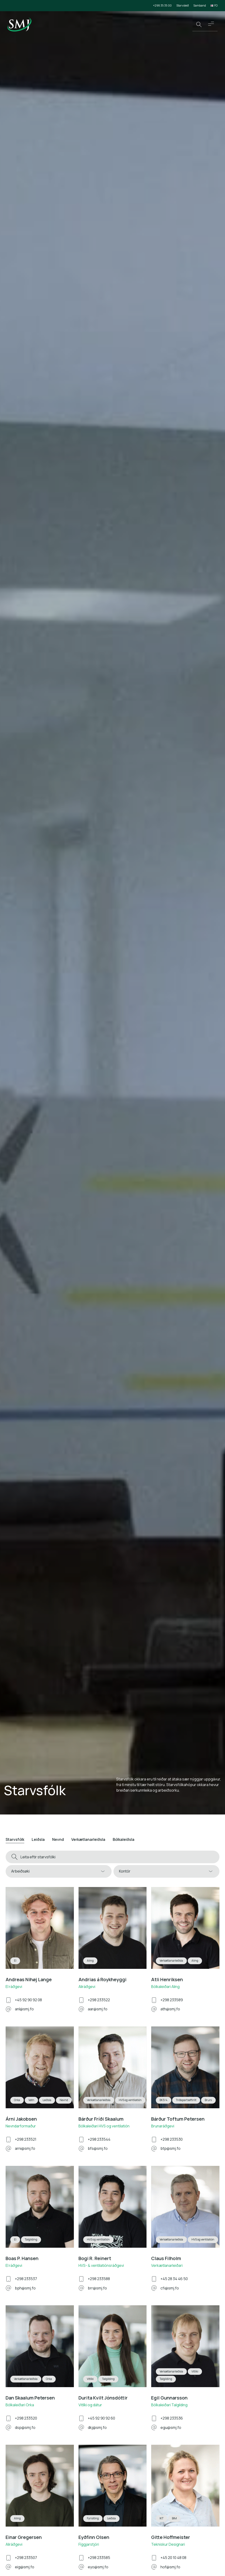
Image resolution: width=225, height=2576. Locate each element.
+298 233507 (21, 2558)
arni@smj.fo (20, 2148)
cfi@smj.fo (165, 2288)
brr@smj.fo (92, 2288)
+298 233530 (167, 2139)
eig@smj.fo (20, 2567)
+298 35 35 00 (162, 5)
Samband (199, 5)
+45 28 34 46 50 (169, 2279)
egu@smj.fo (166, 2427)
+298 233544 (94, 2139)
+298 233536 (167, 2418)
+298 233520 (21, 2418)
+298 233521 (21, 2139)
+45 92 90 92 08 (24, 2000)
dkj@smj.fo (92, 2427)
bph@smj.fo (21, 2288)
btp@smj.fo (166, 2148)
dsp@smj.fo (20, 2427)
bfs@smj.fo (93, 2148)
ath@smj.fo (165, 2009)
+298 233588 (94, 2279)
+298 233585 (94, 2558)
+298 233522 (94, 2000)
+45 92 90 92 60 (96, 2418)
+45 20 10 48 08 (168, 2558)
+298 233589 (167, 2000)
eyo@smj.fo (93, 2567)
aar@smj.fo (92, 2009)
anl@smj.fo (20, 2009)
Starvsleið (182, 5)
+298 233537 (21, 2279)
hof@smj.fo (165, 2567)
